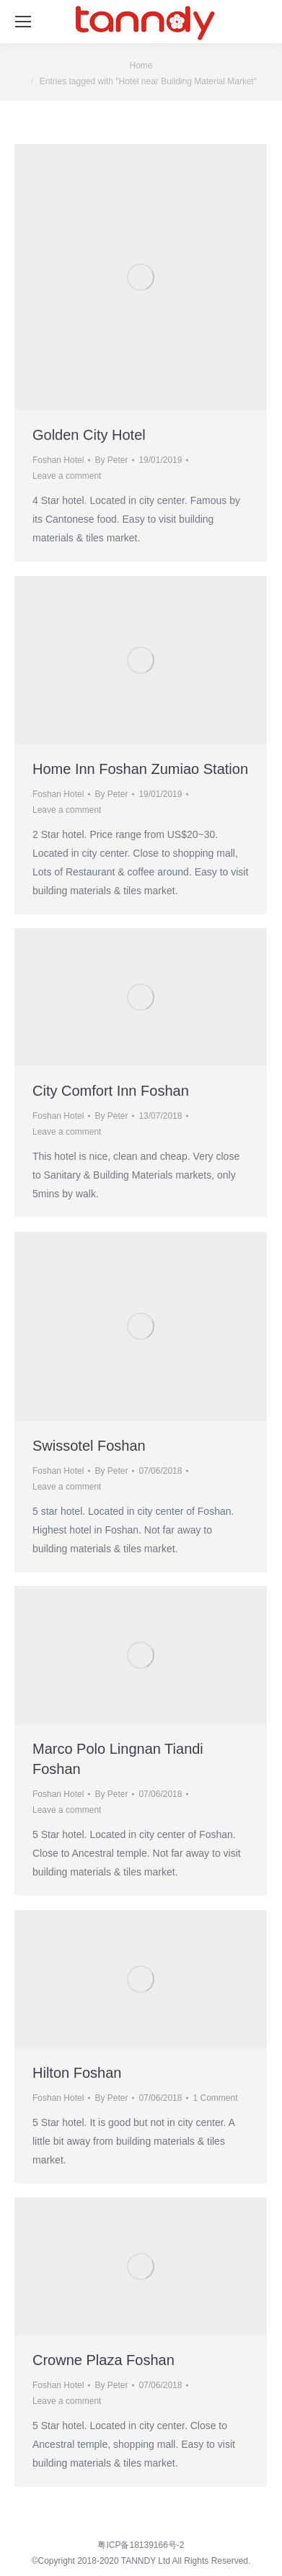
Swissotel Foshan (89, 1446)
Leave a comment (66, 476)
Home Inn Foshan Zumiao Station (140, 769)
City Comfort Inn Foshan (110, 1091)
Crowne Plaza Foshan (103, 2360)
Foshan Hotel (58, 460)
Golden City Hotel (89, 435)
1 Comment (215, 2098)
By (111, 460)
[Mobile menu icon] (23, 21)
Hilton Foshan (76, 2073)
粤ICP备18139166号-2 (140, 2545)
